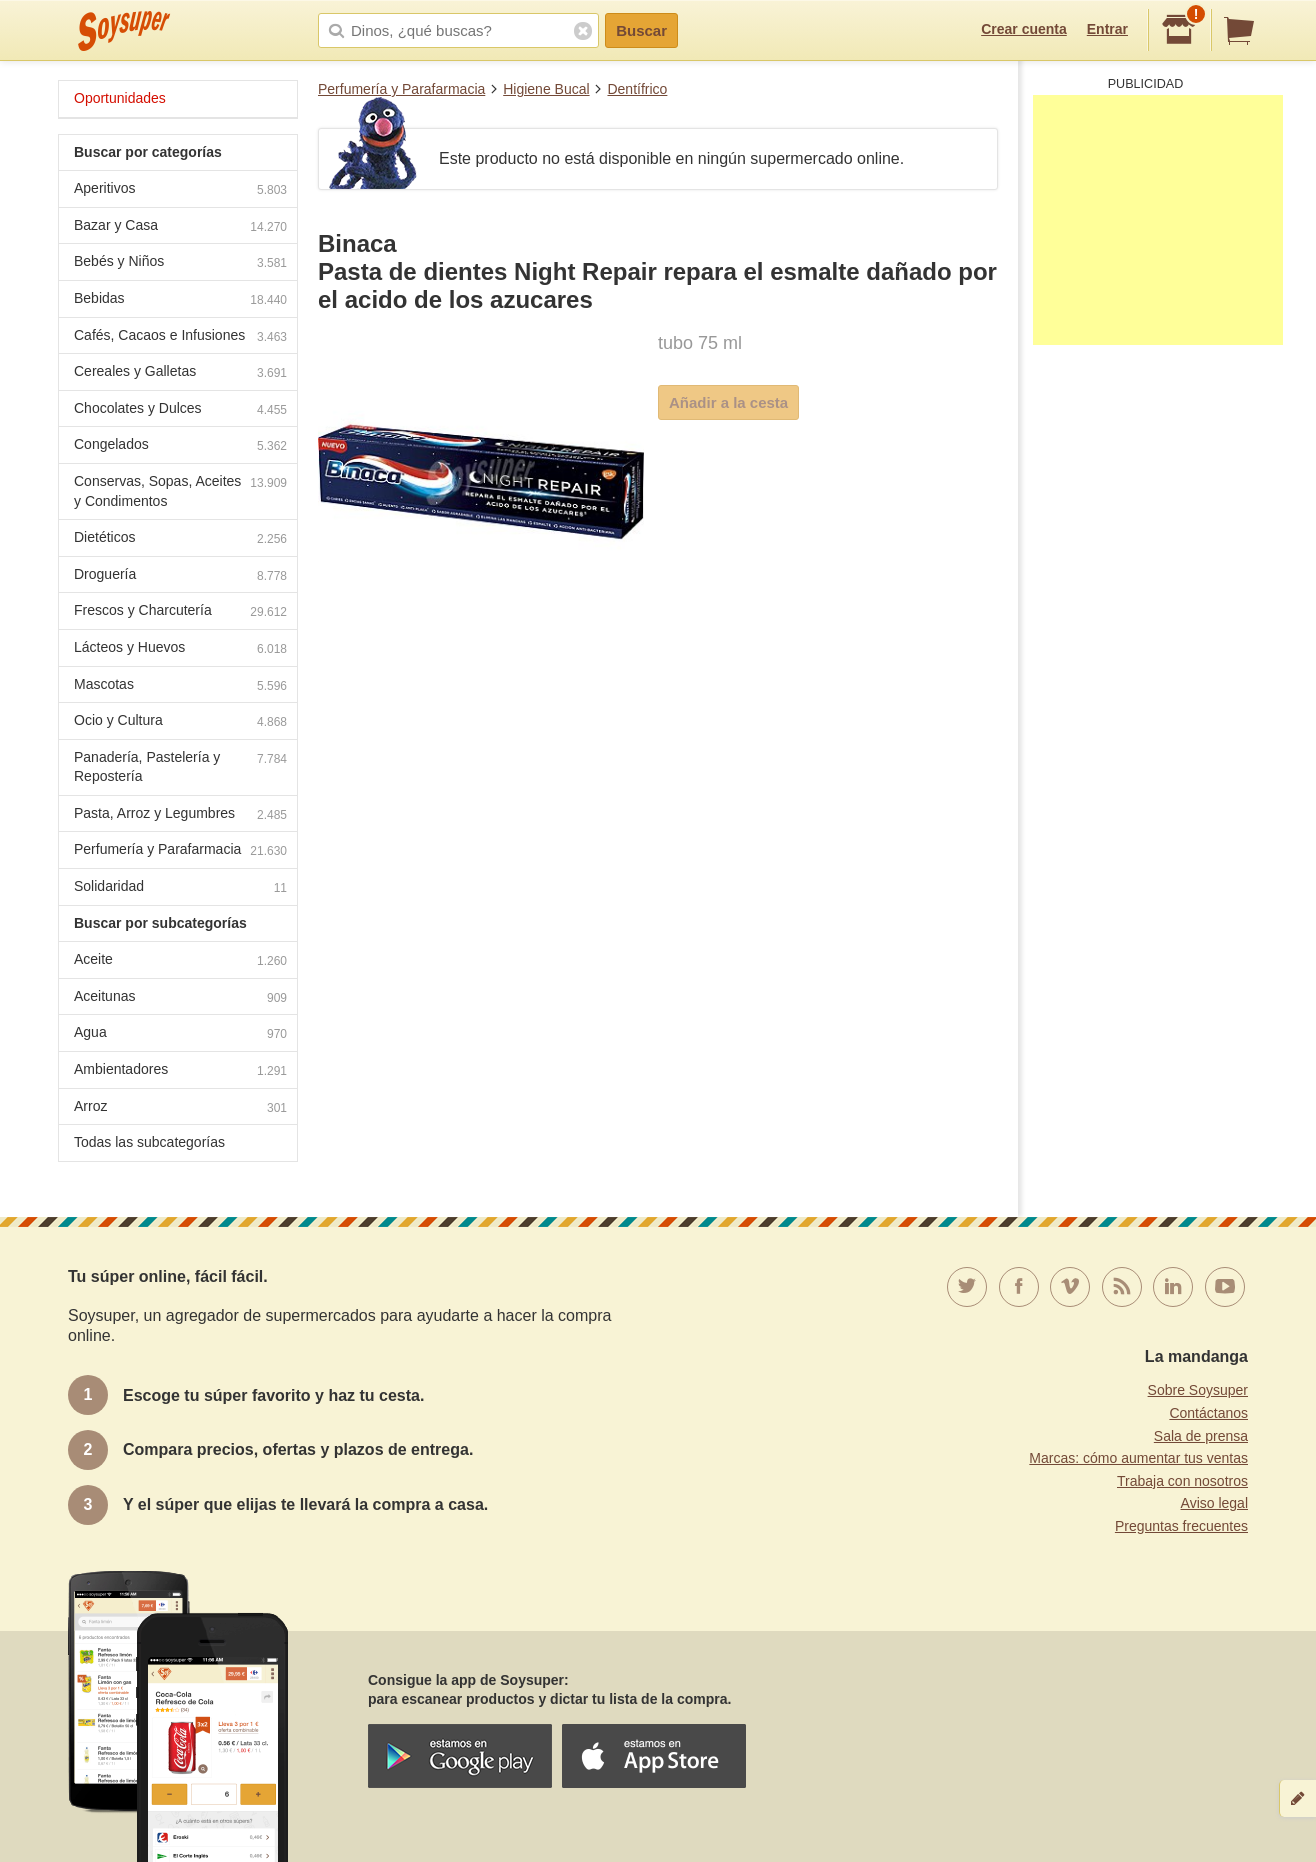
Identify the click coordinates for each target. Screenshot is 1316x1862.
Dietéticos (180, 539)
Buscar (641, 30)
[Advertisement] (1158, 220)
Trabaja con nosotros (1182, 1481)
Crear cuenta (1024, 29)
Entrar (1107, 29)
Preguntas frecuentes (1181, 1526)
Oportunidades (120, 98)
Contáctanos (1208, 1413)
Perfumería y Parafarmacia (401, 89)
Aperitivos (180, 190)
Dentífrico (637, 89)
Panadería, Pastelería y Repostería (180, 767)
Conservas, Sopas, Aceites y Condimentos (180, 491)
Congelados (180, 446)
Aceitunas (180, 998)
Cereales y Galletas (180, 373)
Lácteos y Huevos (180, 649)
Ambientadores (180, 1071)
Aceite (180, 961)
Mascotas (180, 686)
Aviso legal (1214, 1503)
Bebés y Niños (180, 263)
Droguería (180, 576)
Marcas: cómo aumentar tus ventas (1138, 1458)
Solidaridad (180, 888)
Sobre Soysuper (1198, 1390)
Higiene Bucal (546, 89)
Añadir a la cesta (728, 402)
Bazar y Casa (180, 227)
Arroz (180, 1108)
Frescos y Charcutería (180, 612)
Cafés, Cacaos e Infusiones (180, 337)
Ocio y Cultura (180, 722)
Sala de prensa (1201, 1436)
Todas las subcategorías (149, 1142)
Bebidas (180, 300)
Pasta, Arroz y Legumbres (180, 815)
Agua (180, 1034)
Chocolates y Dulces (180, 410)
